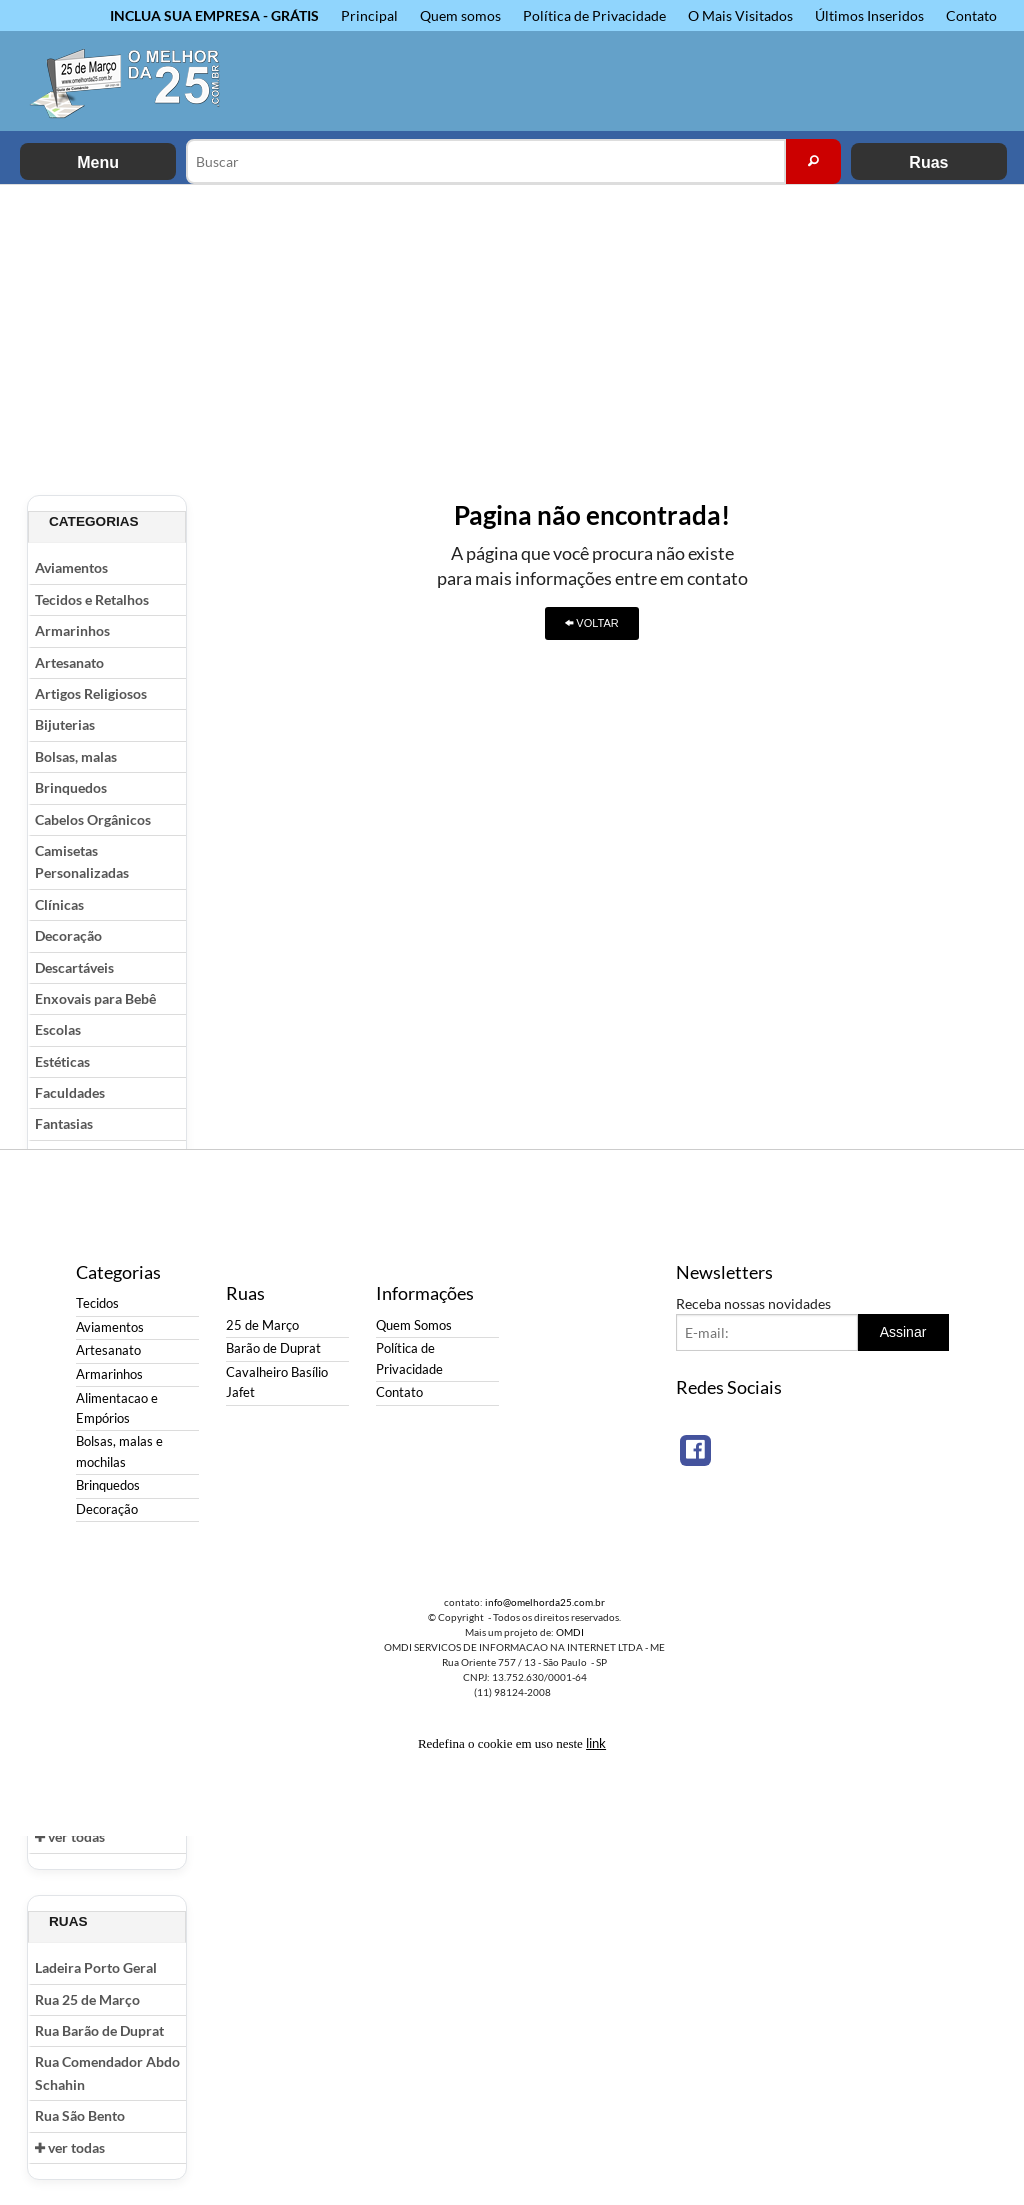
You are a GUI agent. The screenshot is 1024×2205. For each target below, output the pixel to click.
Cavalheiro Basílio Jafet (277, 1382)
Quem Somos (414, 1325)
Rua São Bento (80, 2115)
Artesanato (69, 662)
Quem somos (460, 15)
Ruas (928, 162)
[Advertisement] (512, 335)
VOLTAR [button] (591, 623)
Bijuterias (65, 724)
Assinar (903, 1332)
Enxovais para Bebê (95, 998)
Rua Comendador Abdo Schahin (107, 2072)
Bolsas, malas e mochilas (119, 1451)
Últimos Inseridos (869, 15)
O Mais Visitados (740, 15)
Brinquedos (71, 787)
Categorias (94, 521)
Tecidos (97, 1303)
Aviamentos (71, 567)
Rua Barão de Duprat (99, 2030)
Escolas (58, 1029)
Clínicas (59, 904)
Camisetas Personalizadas (82, 861)
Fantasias (64, 1123)
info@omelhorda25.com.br (545, 1602)
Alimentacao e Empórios (117, 1408)
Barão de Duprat (273, 1348)
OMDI (570, 1632)
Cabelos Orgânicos (93, 819)
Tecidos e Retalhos (92, 599)
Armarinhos (72, 630)
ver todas (70, 1836)
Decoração (68, 935)
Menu (98, 162)
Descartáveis (74, 967)
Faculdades (70, 1092)
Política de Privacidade (594, 15)
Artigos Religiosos (91, 693)
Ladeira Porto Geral (96, 1967)
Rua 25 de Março (87, 1999)
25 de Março (262, 1325)
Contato (971, 15)
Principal (369, 15)
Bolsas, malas (76, 756)
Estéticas (62, 1061)
